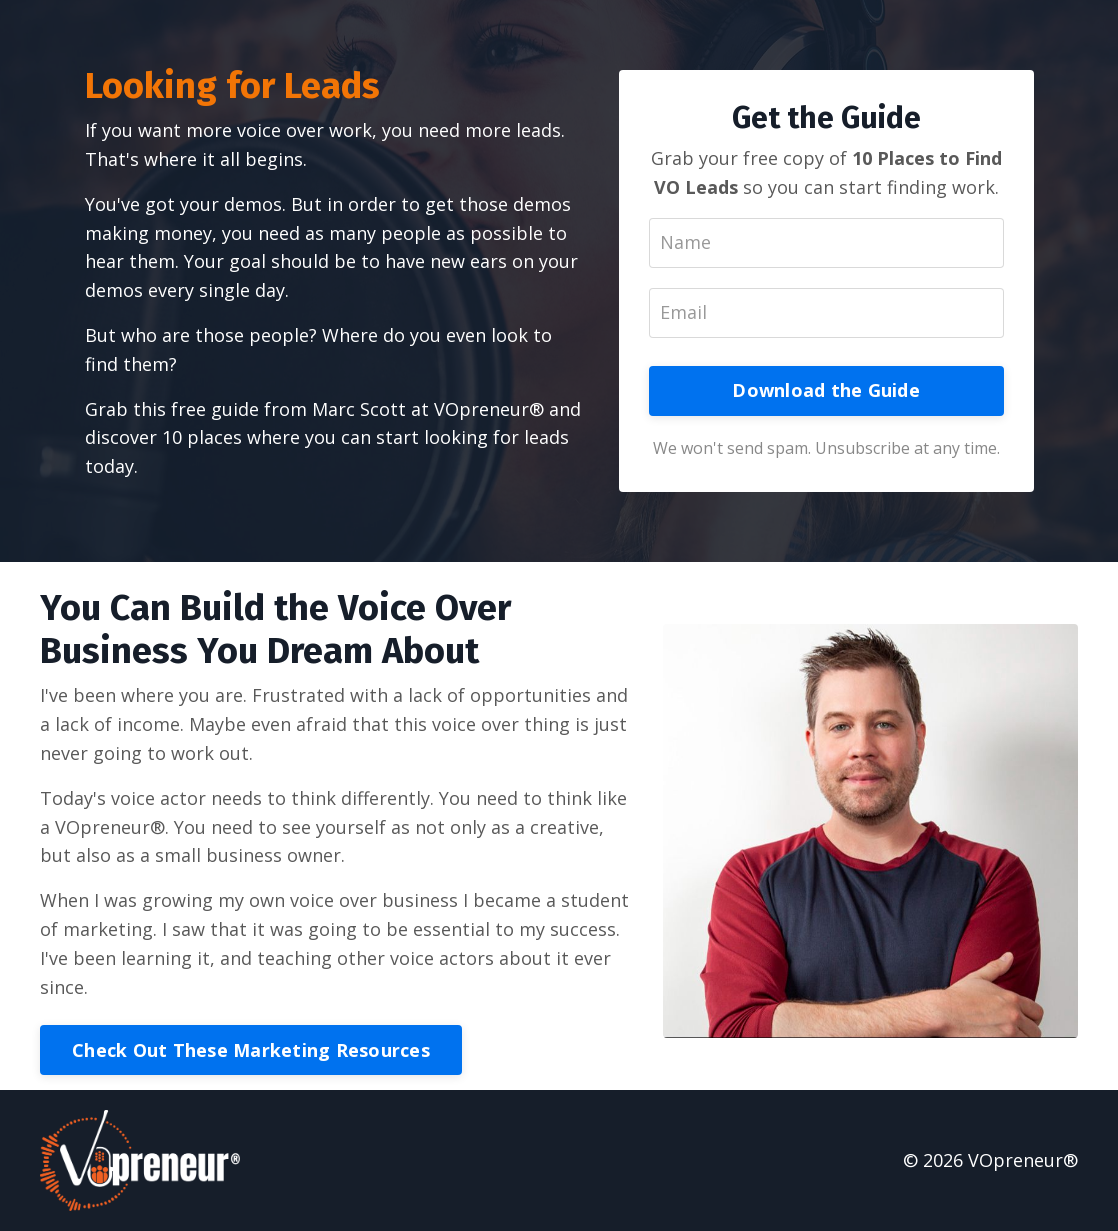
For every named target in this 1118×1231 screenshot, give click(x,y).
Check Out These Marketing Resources (251, 1050)
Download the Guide (826, 390)
